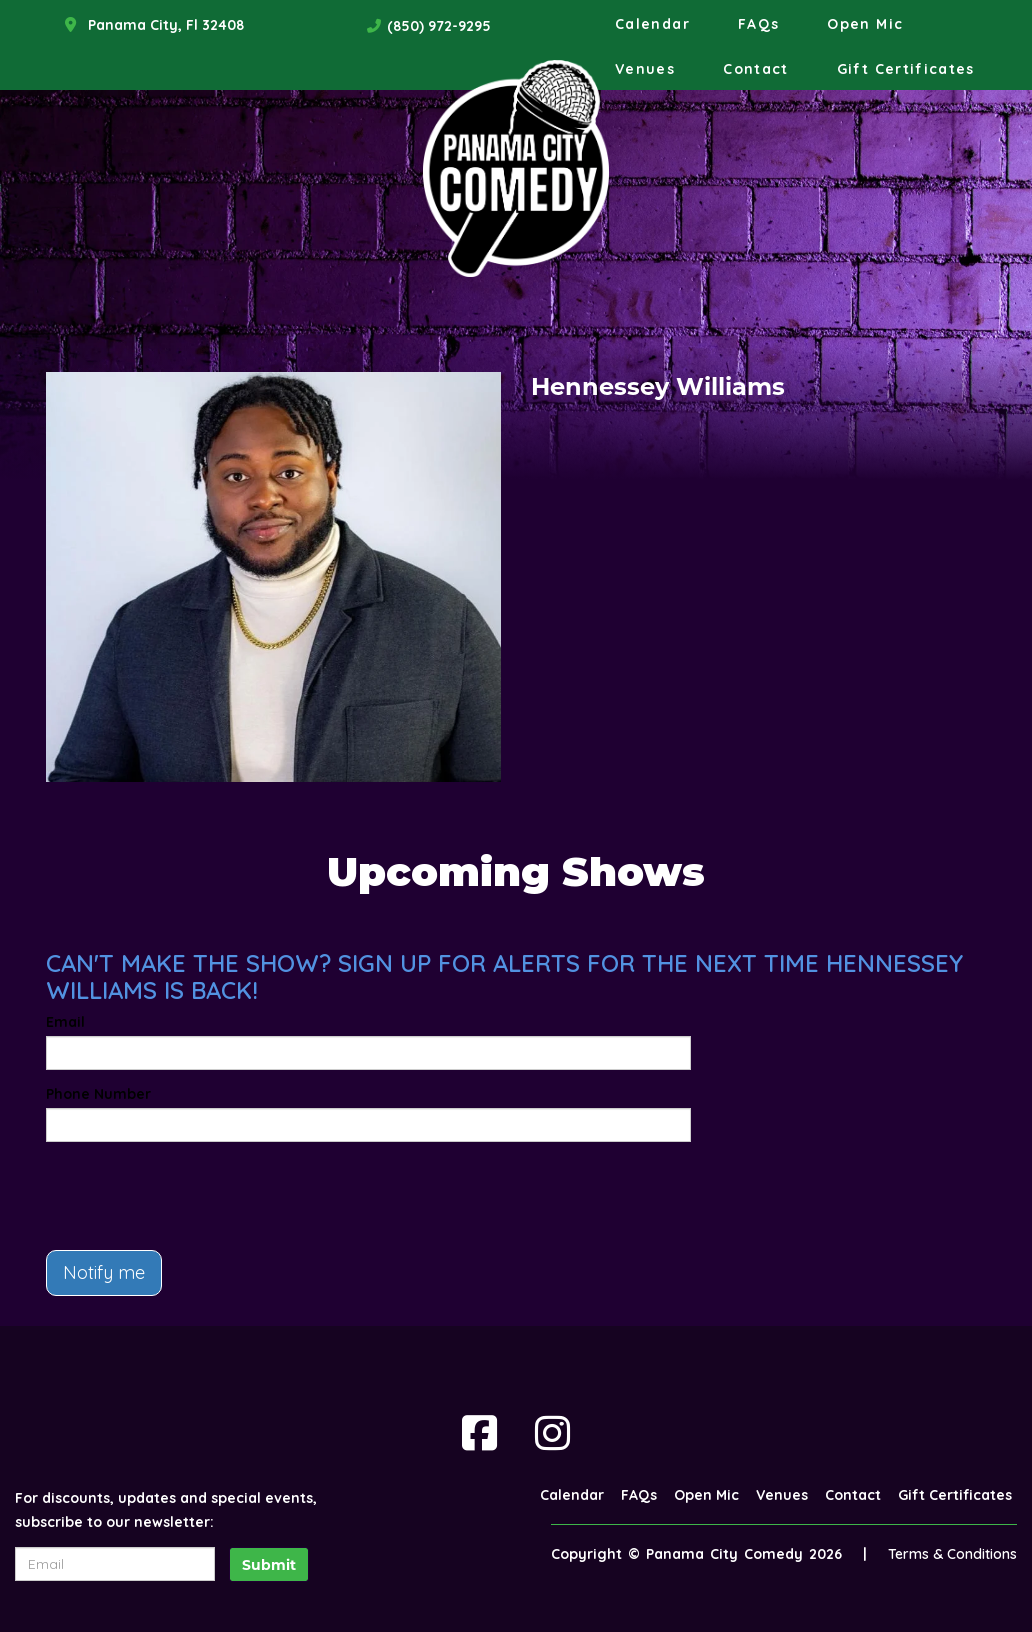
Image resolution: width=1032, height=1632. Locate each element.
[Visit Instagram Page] (552, 1433)
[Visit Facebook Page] (479, 1433)
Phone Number (98, 1094)
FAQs (758, 24)
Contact (756, 69)
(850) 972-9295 (439, 26)
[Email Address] (115, 1564)
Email (65, 1022)
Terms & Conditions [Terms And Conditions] (952, 1554)
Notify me (104, 1272)
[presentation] (198, 1196)
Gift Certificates (906, 69)
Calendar (652, 24)
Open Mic (865, 24)
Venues (645, 69)
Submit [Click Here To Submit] (269, 1565)
